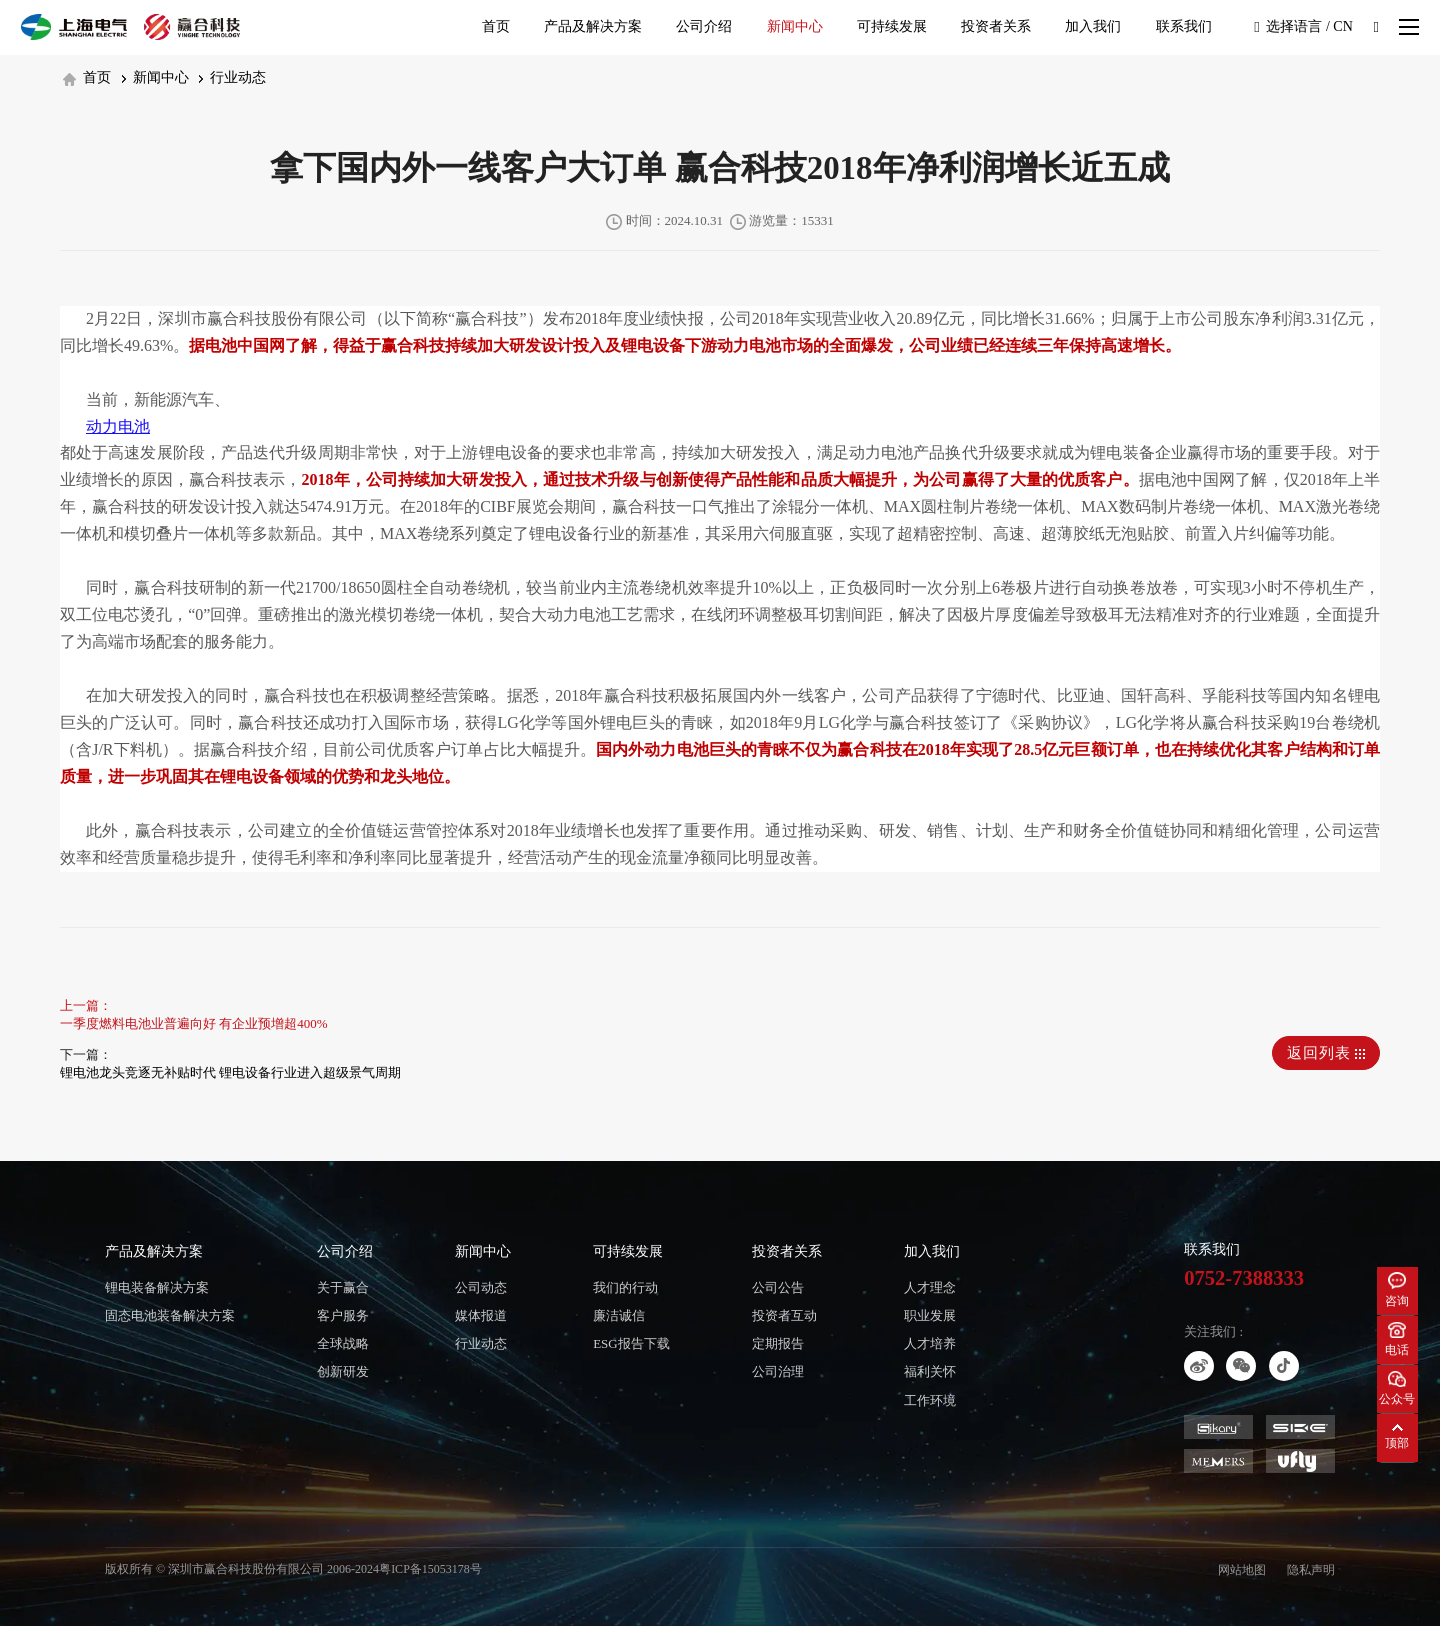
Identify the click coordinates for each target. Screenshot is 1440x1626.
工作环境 (930, 1400)
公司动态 (481, 1287)
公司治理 (778, 1371)
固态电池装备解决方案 (170, 1315)
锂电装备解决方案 (157, 1287)
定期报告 (778, 1343)
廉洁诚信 (619, 1315)
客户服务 (343, 1315)
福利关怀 (930, 1371)
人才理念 (930, 1287)
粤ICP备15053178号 (430, 1569)
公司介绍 (704, 26)
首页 (496, 26)
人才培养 (930, 1343)
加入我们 (1093, 26)
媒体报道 (481, 1315)
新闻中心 (795, 26)
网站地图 (1242, 1570)
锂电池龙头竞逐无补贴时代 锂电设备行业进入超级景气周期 (230, 1072)
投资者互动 (784, 1315)
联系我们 (1184, 26)
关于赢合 (343, 1287)
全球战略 (343, 1343)
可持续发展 (892, 26)
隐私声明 (1311, 1570)
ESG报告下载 (631, 1343)
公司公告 (778, 1287)
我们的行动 (625, 1287)
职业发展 (930, 1315)
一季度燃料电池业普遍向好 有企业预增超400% (194, 1023)
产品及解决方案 (593, 26)
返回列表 (1326, 1053)
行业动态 (232, 77)
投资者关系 (996, 26)
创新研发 (343, 1371)
